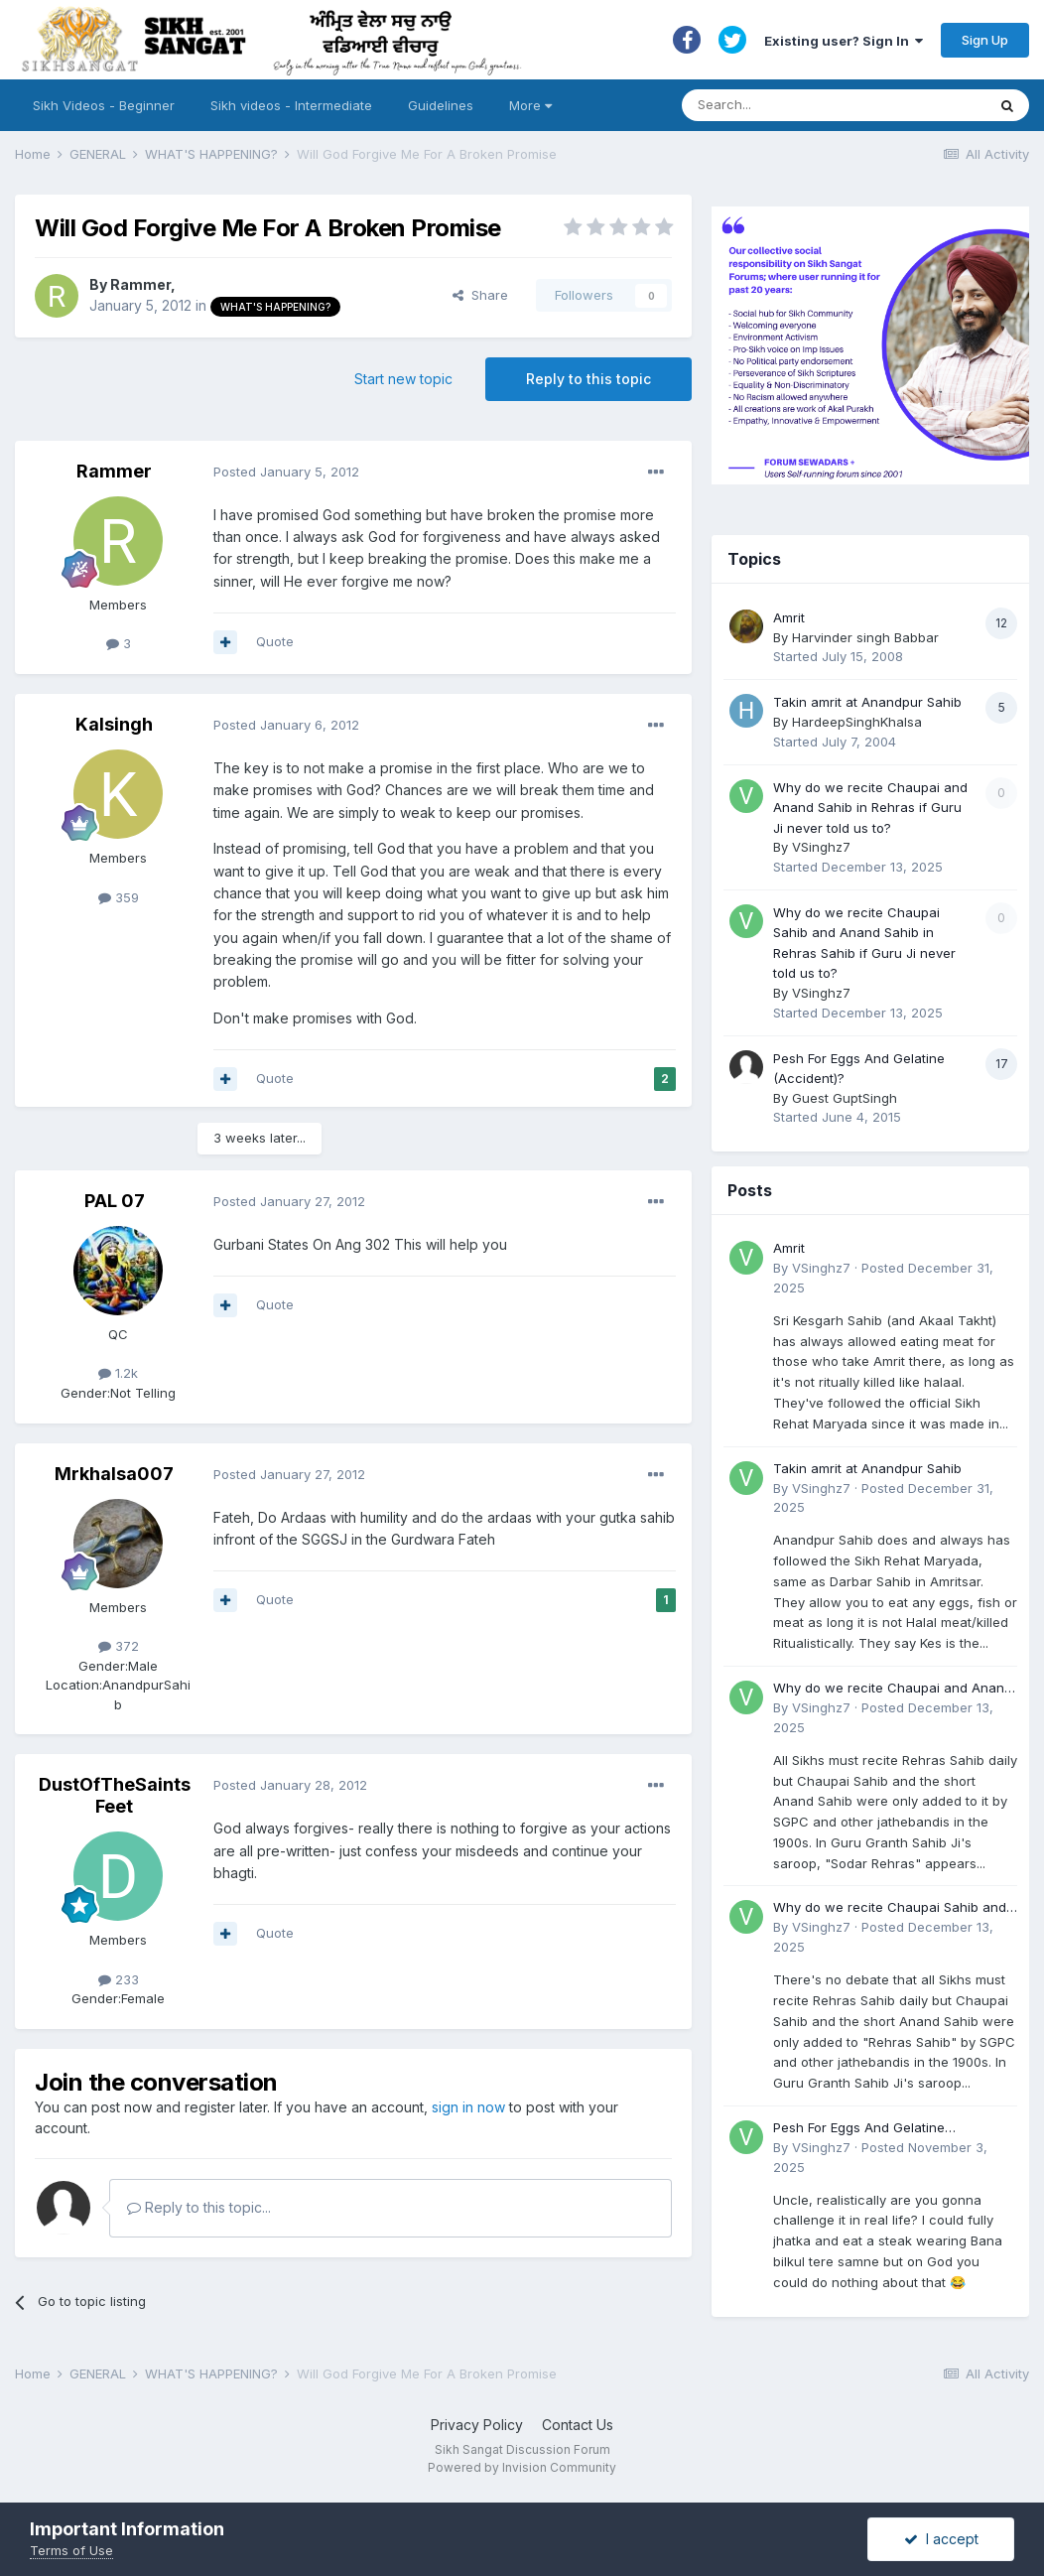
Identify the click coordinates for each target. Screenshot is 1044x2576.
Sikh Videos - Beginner (104, 105)
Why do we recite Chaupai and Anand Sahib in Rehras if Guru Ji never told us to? (870, 807)
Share (480, 295)
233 (118, 1979)
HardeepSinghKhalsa (857, 722)
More (530, 105)
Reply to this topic (588, 378)
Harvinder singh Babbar (865, 637)
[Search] (814, 105)
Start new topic (403, 378)
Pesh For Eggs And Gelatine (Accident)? (859, 2128)
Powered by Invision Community (522, 2467)
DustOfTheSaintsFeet (115, 1795)
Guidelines (440, 105)
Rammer (140, 284)
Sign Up (985, 40)
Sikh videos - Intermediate (291, 105)
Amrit (789, 617)
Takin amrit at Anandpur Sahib (867, 702)
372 (118, 1646)
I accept (941, 2538)
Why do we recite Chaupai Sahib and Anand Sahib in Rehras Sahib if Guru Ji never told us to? (893, 1908)
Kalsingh (114, 724)
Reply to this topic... (199, 2207)
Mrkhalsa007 (114, 1473)
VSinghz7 (821, 847)
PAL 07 (114, 1200)
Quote (275, 641)
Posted (286, 471)
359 (118, 897)
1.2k (118, 1373)
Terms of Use (71, 2550)
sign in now (468, 2107)
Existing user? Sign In (843, 41)
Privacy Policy (477, 2424)
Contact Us (577, 2424)
